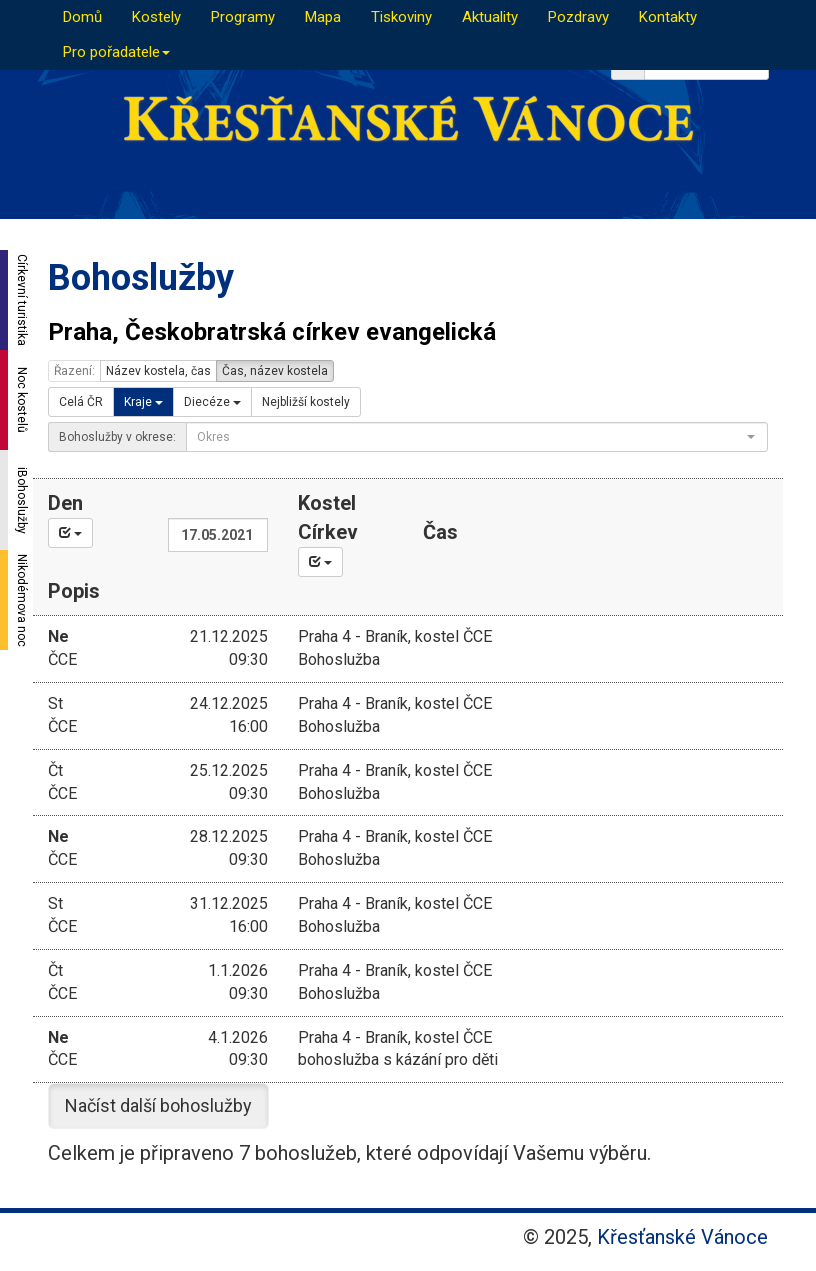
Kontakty (668, 17)
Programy (243, 17)
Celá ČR (81, 402)
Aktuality (490, 17)
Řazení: (74, 371)
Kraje (143, 402)
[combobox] (477, 437)
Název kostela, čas (158, 371)
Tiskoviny (401, 17)
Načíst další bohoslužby (158, 1105)
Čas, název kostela (275, 371)
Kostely (156, 17)
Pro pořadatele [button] (116, 52)
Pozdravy (578, 17)
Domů (82, 17)
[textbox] (471, 437)
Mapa (323, 17)
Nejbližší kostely (306, 402)
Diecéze (212, 402)
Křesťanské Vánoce (682, 1237)
